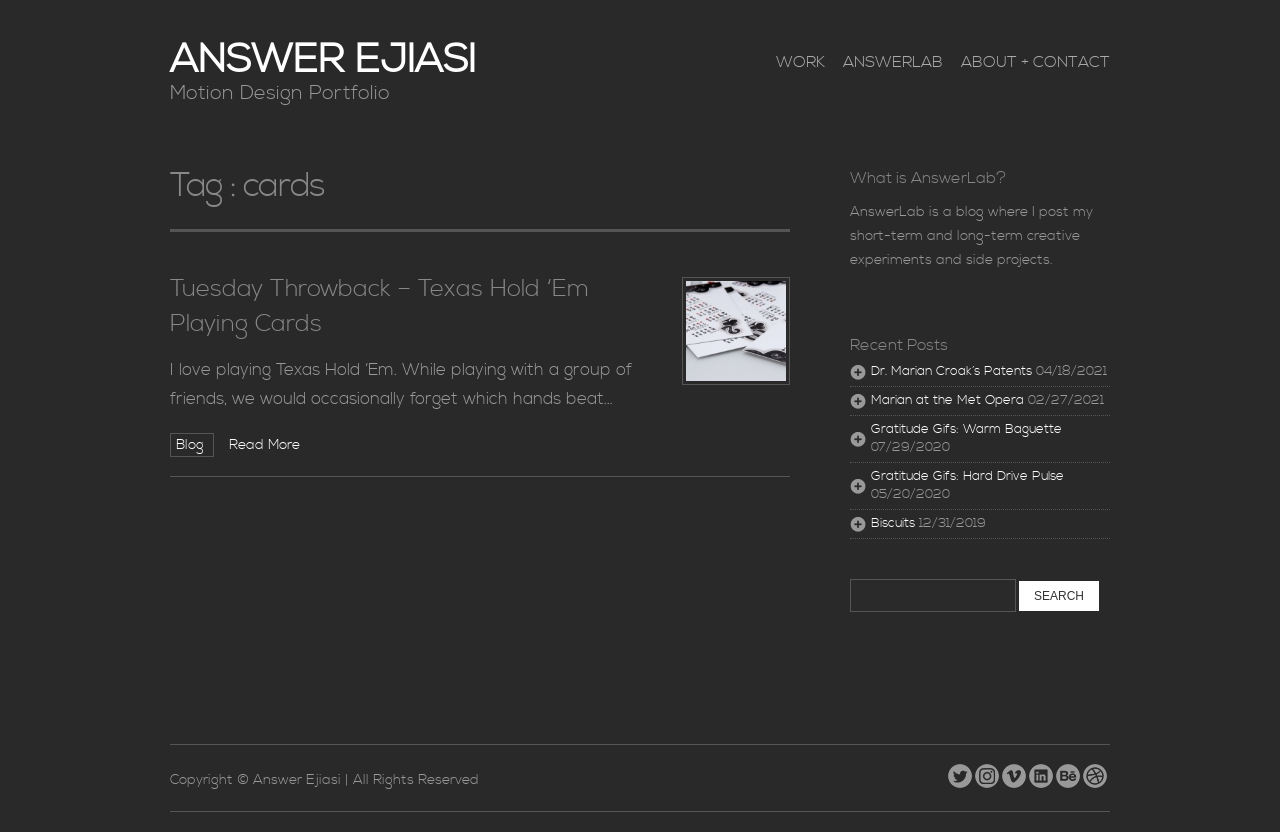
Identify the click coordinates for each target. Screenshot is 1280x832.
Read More (264, 445)
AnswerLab (893, 62)
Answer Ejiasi (323, 60)
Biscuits (893, 523)
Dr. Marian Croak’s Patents (951, 371)
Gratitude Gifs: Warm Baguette (966, 429)
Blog (192, 445)
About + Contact (1035, 62)
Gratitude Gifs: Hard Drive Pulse (967, 476)
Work (800, 62)
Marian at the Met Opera (947, 400)
